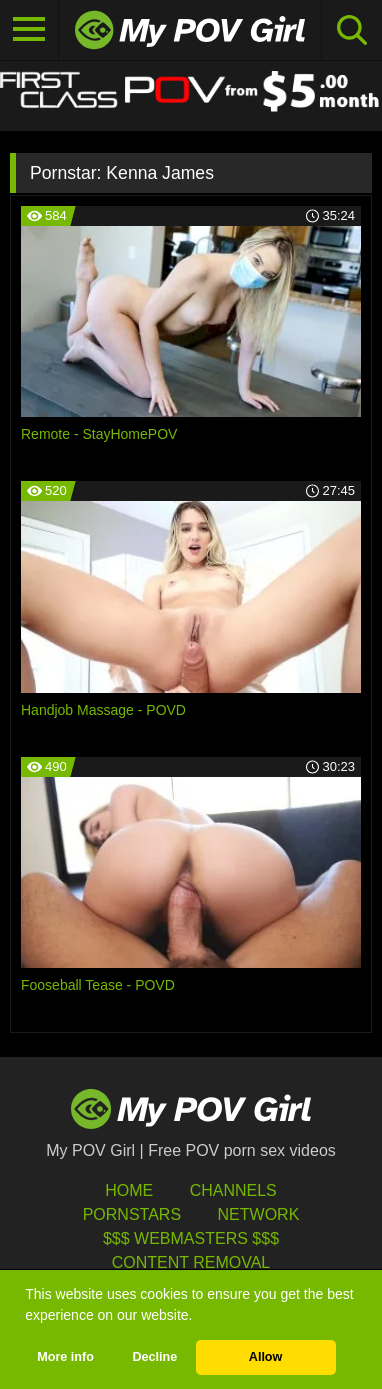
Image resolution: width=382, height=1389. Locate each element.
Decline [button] (154, 1357)
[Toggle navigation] (29, 30)
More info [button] (65, 1357)
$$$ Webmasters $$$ (191, 1238)
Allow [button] (266, 1357)
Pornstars (132, 1214)
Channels (233, 1190)
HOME (129, 1190)
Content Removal (191, 1262)
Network (259, 1214)
